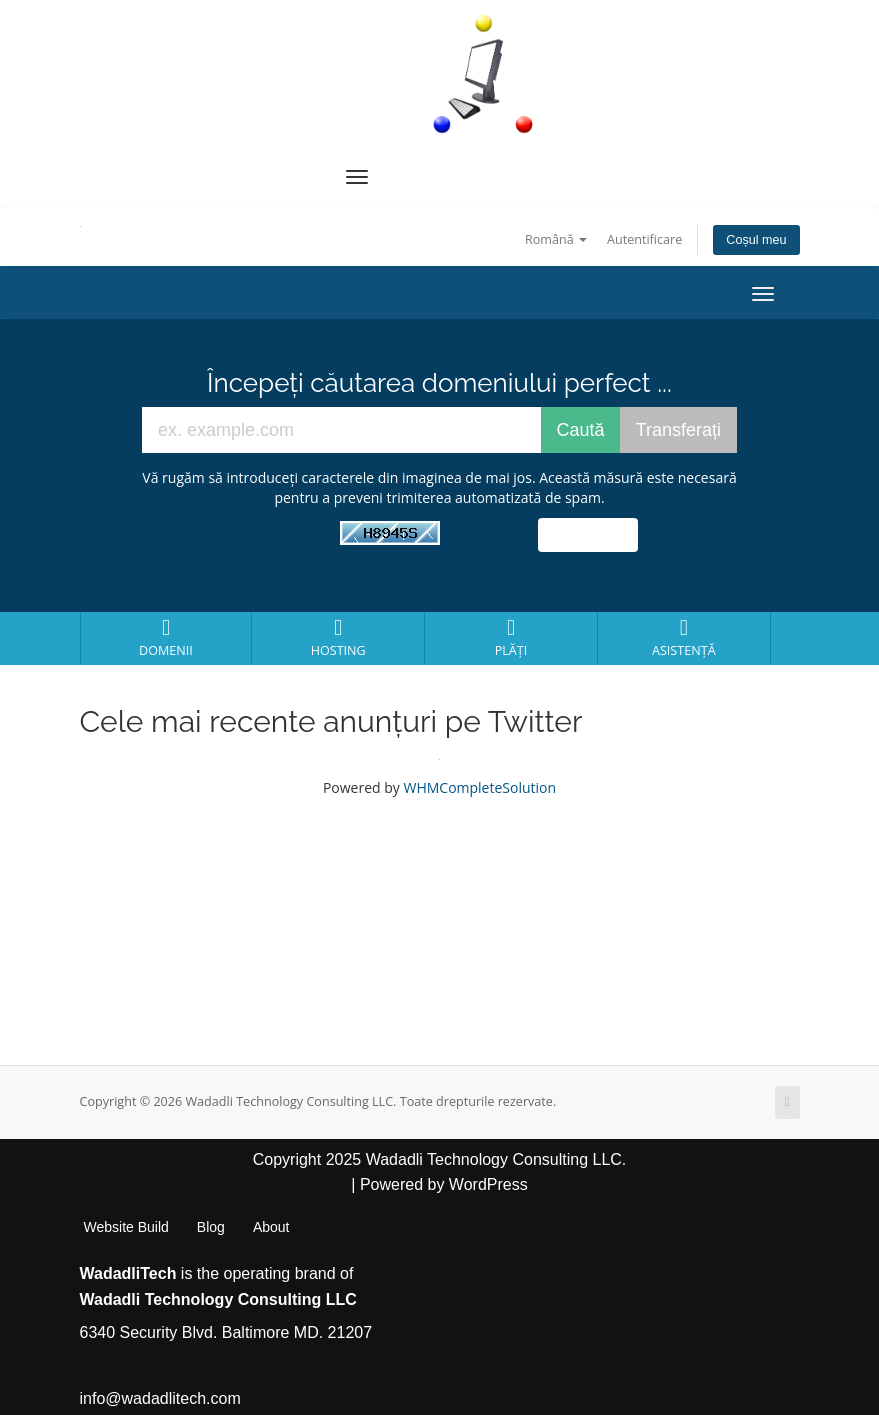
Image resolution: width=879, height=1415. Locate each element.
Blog (211, 1227)
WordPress (488, 1184)
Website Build (126, 1227)
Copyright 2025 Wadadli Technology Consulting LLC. (440, 1159)
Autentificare (644, 239)
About (271, 1227)
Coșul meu (756, 240)
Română (556, 239)
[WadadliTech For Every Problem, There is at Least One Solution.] (484, 74)
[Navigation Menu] (357, 177)
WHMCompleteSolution (479, 787)
